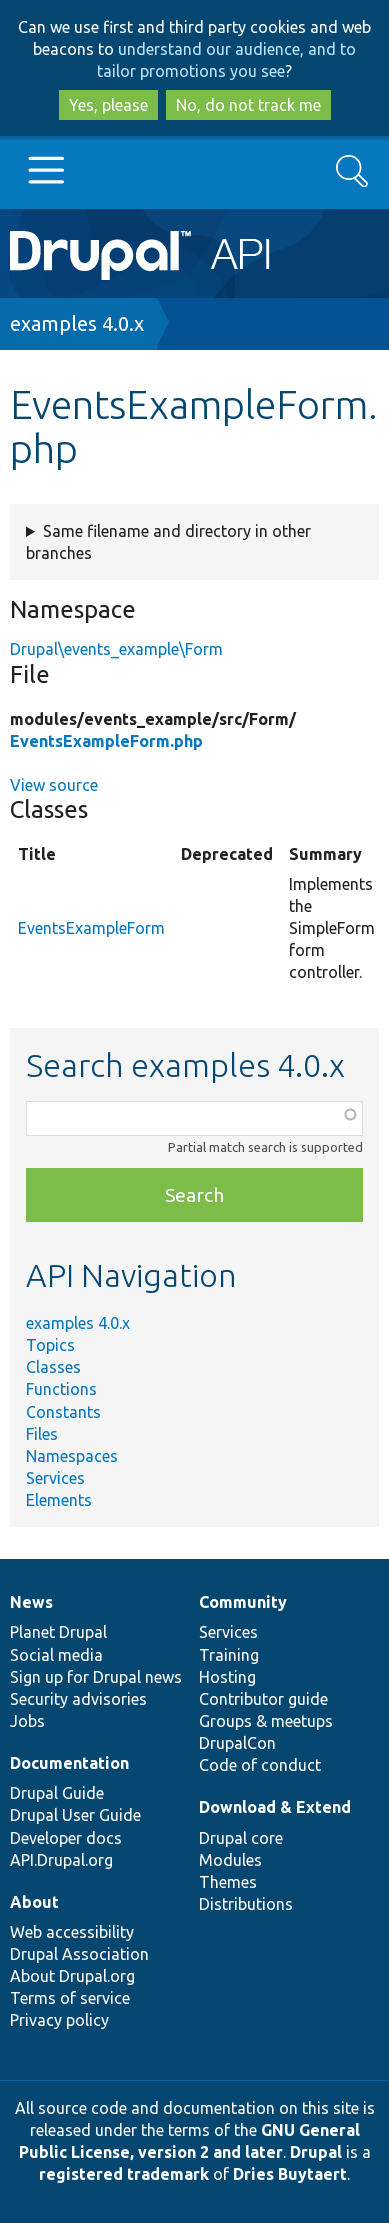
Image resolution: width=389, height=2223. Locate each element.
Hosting (227, 1677)
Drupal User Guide (75, 1815)
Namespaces (72, 1456)
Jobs (27, 1721)
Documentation (69, 1763)
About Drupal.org (72, 1976)
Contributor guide (263, 1699)
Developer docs (66, 1838)
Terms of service (70, 1998)
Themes (228, 1882)
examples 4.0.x (77, 323)
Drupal (316, 2152)
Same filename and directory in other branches (168, 542)
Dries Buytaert (290, 2174)
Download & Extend (275, 1807)
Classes (53, 1367)
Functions (61, 1389)
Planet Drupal (58, 1632)
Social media (56, 1655)
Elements (59, 1500)
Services (55, 1478)
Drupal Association (79, 1954)
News (31, 1602)
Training (229, 1655)
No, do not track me (248, 105)
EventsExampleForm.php (106, 741)
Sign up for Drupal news (96, 1677)
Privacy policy (59, 2020)
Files (42, 1434)
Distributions (246, 1904)
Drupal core (241, 1838)
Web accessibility (72, 1932)
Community (243, 1602)
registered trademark (124, 2174)
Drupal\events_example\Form (116, 649)
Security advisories (78, 1699)
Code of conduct (260, 1765)
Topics (50, 1345)
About (34, 1902)
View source (54, 785)
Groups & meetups (266, 1721)
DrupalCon (237, 1743)
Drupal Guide (57, 1793)
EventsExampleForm (91, 928)
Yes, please (108, 105)
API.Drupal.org (61, 1860)
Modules (230, 1860)
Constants (63, 1412)
